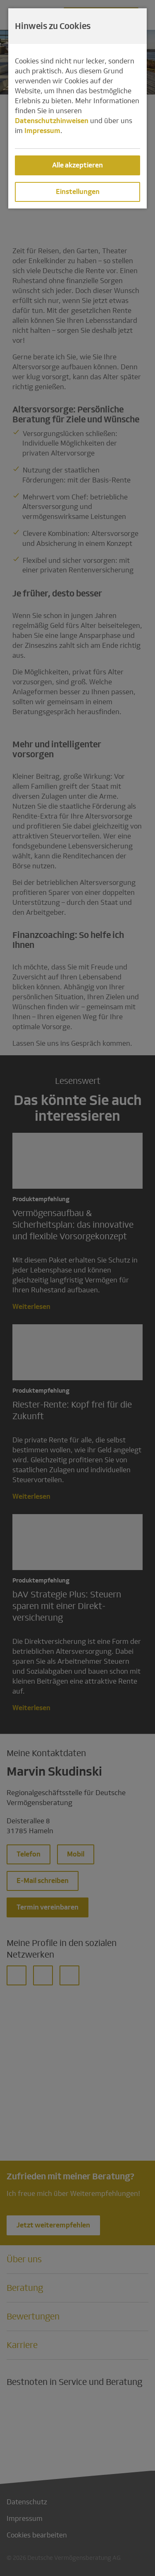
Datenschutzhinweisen (51, 121)
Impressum (42, 131)
